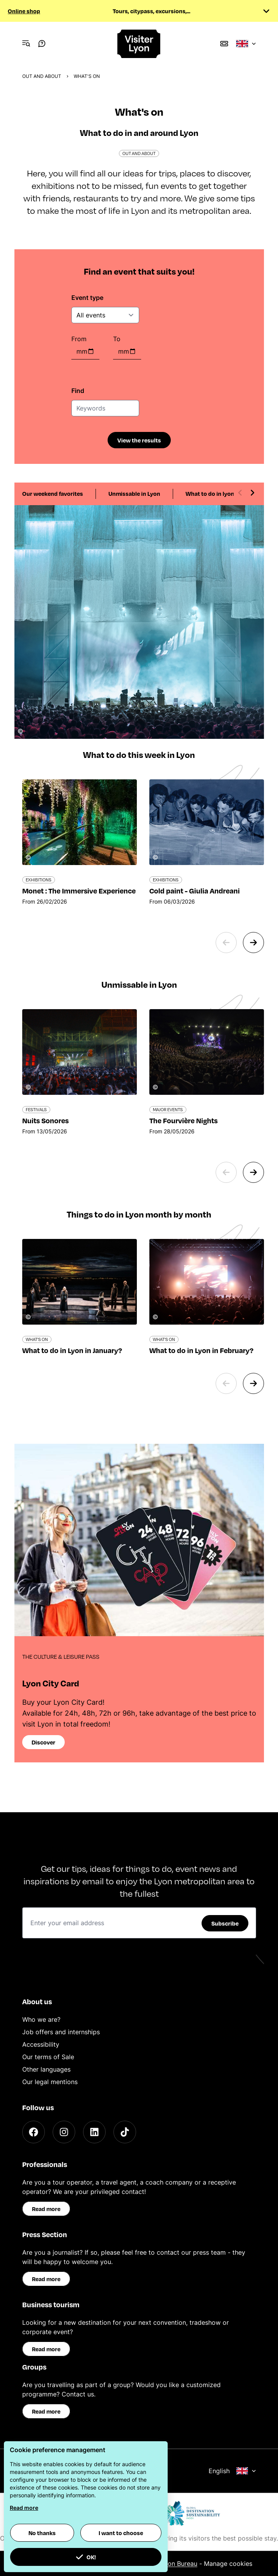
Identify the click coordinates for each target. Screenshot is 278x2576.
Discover (43, 1742)
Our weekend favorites (52, 493)
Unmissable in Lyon (134, 493)
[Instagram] (64, 2132)
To (116, 339)
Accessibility (40, 2044)
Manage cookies (228, 2563)
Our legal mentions (50, 2082)
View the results (139, 440)
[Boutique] (224, 44)
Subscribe (225, 1923)
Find (77, 391)
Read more (46, 2209)
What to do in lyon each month (226, 493)
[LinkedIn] (94, 2132)
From (79, 339)
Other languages (46, 2069)
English (232, 2471)
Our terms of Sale (48, 2057)
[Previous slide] (240, 493)
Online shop (24, 11)
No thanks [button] (42, 2533)
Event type (87, 297)
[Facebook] (33, 2132)
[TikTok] (124, 2132)
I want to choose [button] (121, 2533)
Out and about (41, 76)
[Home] (139, 44)
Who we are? (41, 2019)
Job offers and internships (61, 2032)
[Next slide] (252, 493)
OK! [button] (86, 2557)
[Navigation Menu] (26, 43)
